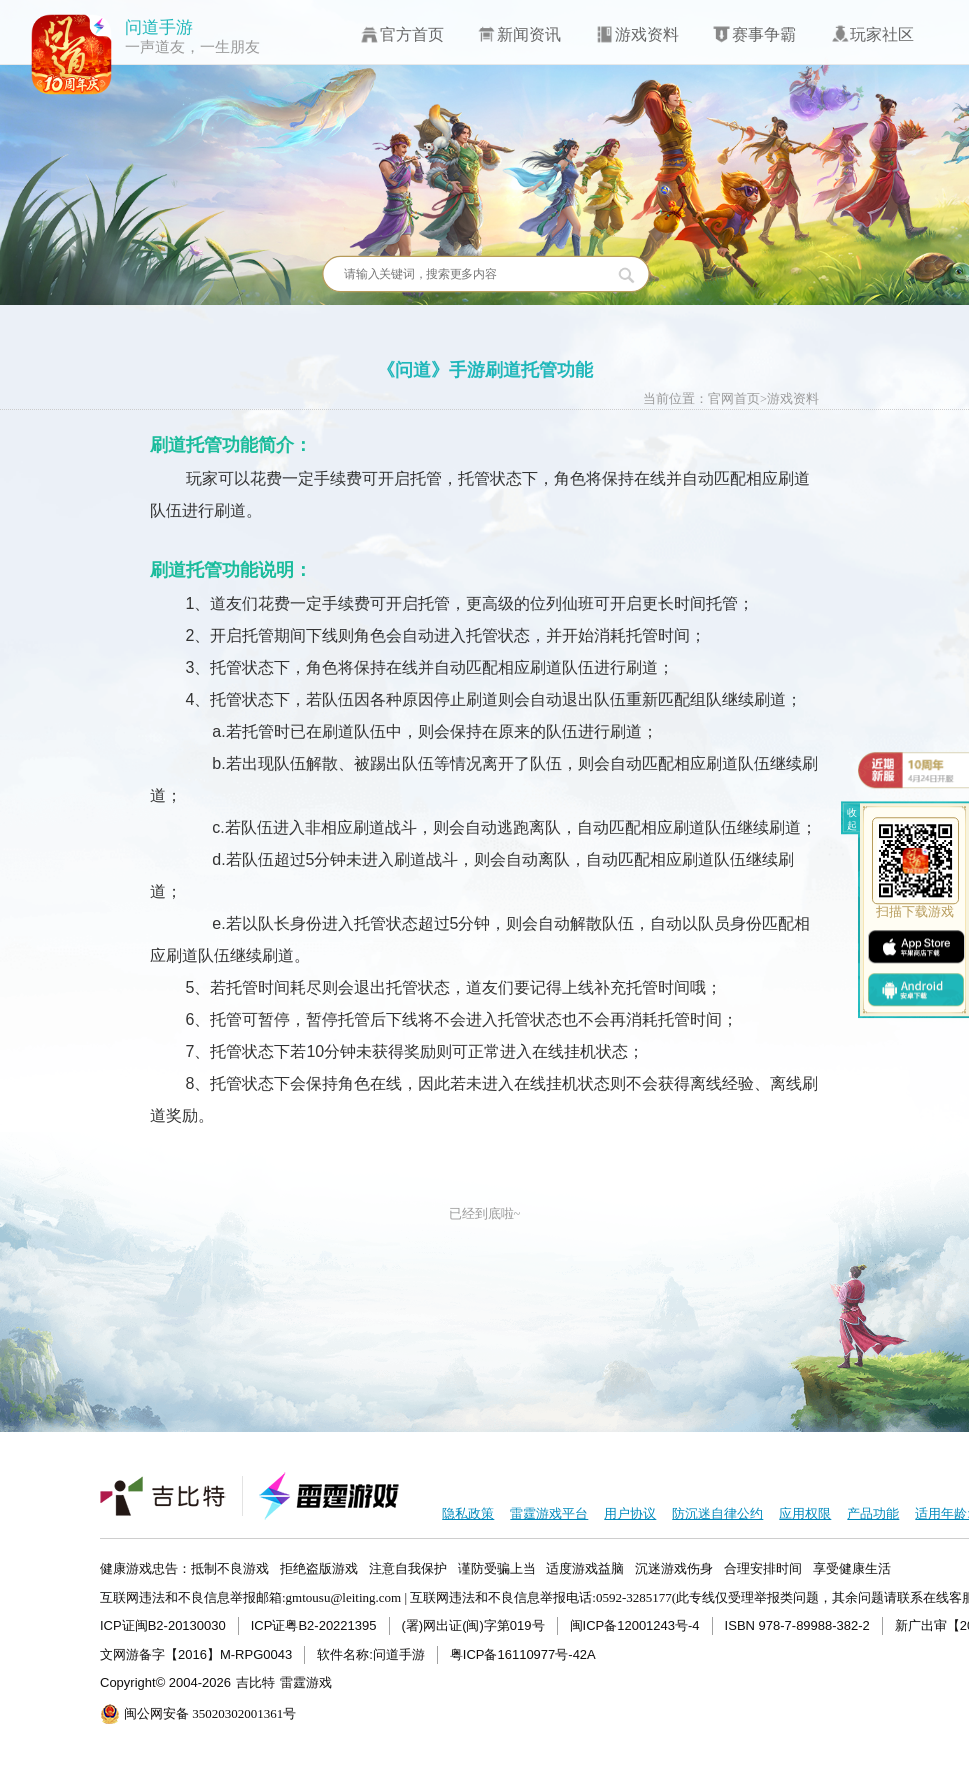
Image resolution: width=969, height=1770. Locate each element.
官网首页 (734, 399)
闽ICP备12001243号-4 (635, 1625)
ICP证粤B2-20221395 (314, 1625)
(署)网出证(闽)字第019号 (473, 1625)
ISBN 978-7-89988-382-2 (797, 1625)
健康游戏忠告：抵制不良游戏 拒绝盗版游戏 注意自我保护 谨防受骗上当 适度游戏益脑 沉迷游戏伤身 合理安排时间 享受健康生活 (495, 1568)
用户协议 (630, 1513)
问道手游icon (72, 55)
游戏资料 (793, 399)
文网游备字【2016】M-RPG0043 (196, 1654)
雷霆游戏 (306, 1682)
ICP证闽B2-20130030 (163, 1625)
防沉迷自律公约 (717, 1513)
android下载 (916, 988)
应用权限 (805, 1513)
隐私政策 (468, 1513)
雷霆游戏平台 (549, 1513)
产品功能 (873, 1513)
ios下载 (916, 946)
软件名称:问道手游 (371, 1654)
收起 (852, 819)
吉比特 (255, 1682)
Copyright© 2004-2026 (165, 1682)
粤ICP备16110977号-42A (523, 1654)
